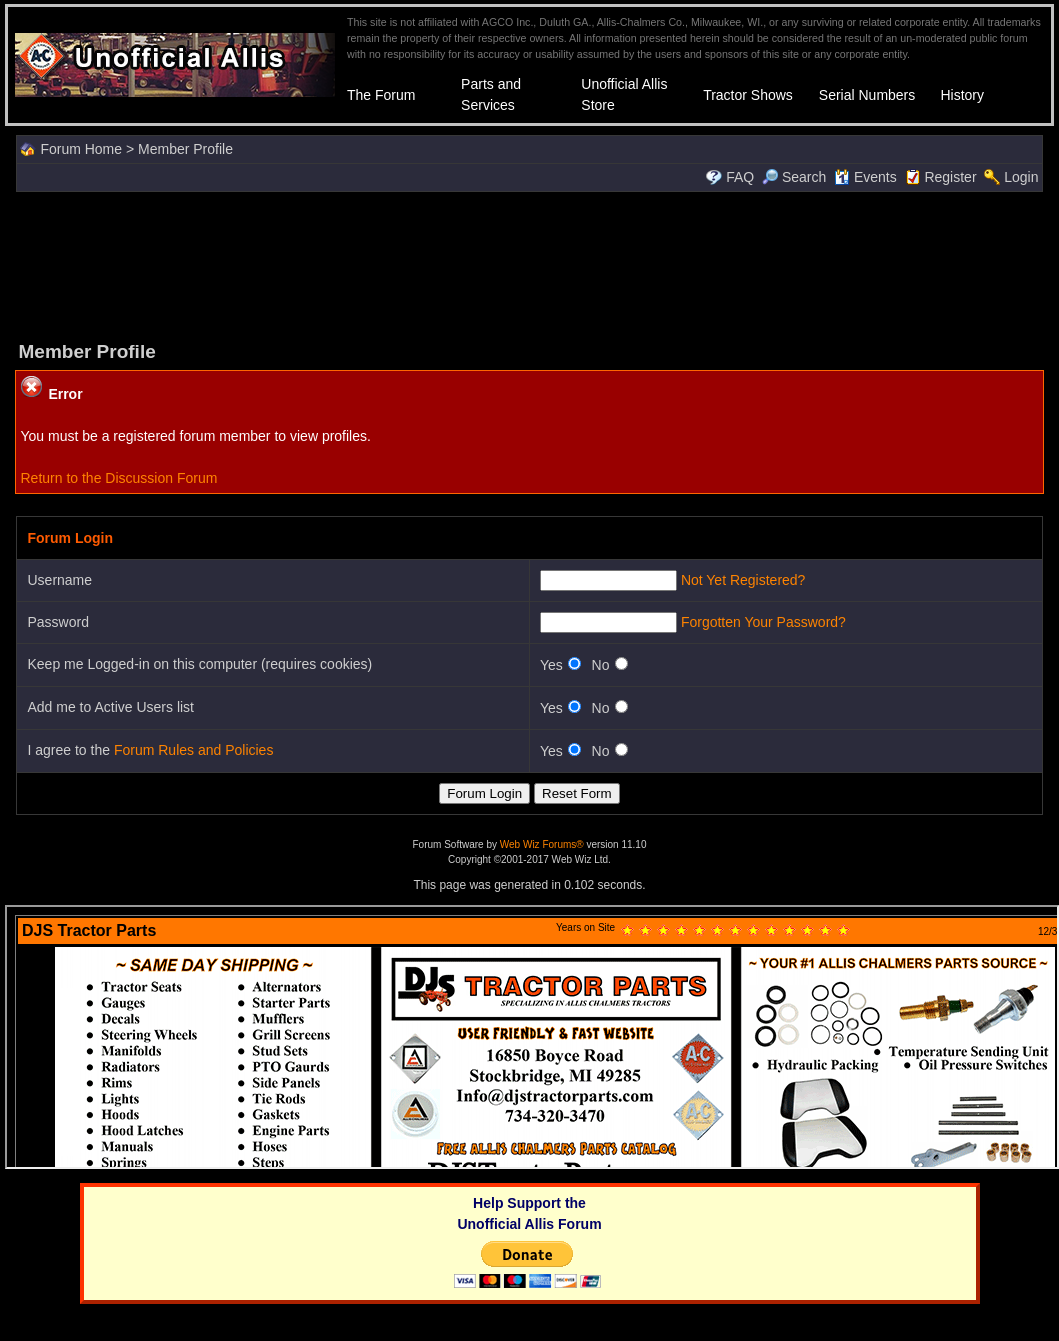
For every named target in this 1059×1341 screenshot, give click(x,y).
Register (950, 177)
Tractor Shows (748, 95)
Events (865, 177)
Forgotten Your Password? (763, 622)
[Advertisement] (530, 264)
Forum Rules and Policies (194, 750)
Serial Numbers (867, 95)
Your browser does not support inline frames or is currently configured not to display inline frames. (532, 1037)
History (962, 95)
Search (794, 177)
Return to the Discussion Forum (118, 478)
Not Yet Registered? (743, 580)
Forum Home (81, 149)
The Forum (381, 95)
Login (1021, 177)
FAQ (740, 177)
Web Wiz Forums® (542, 844)
